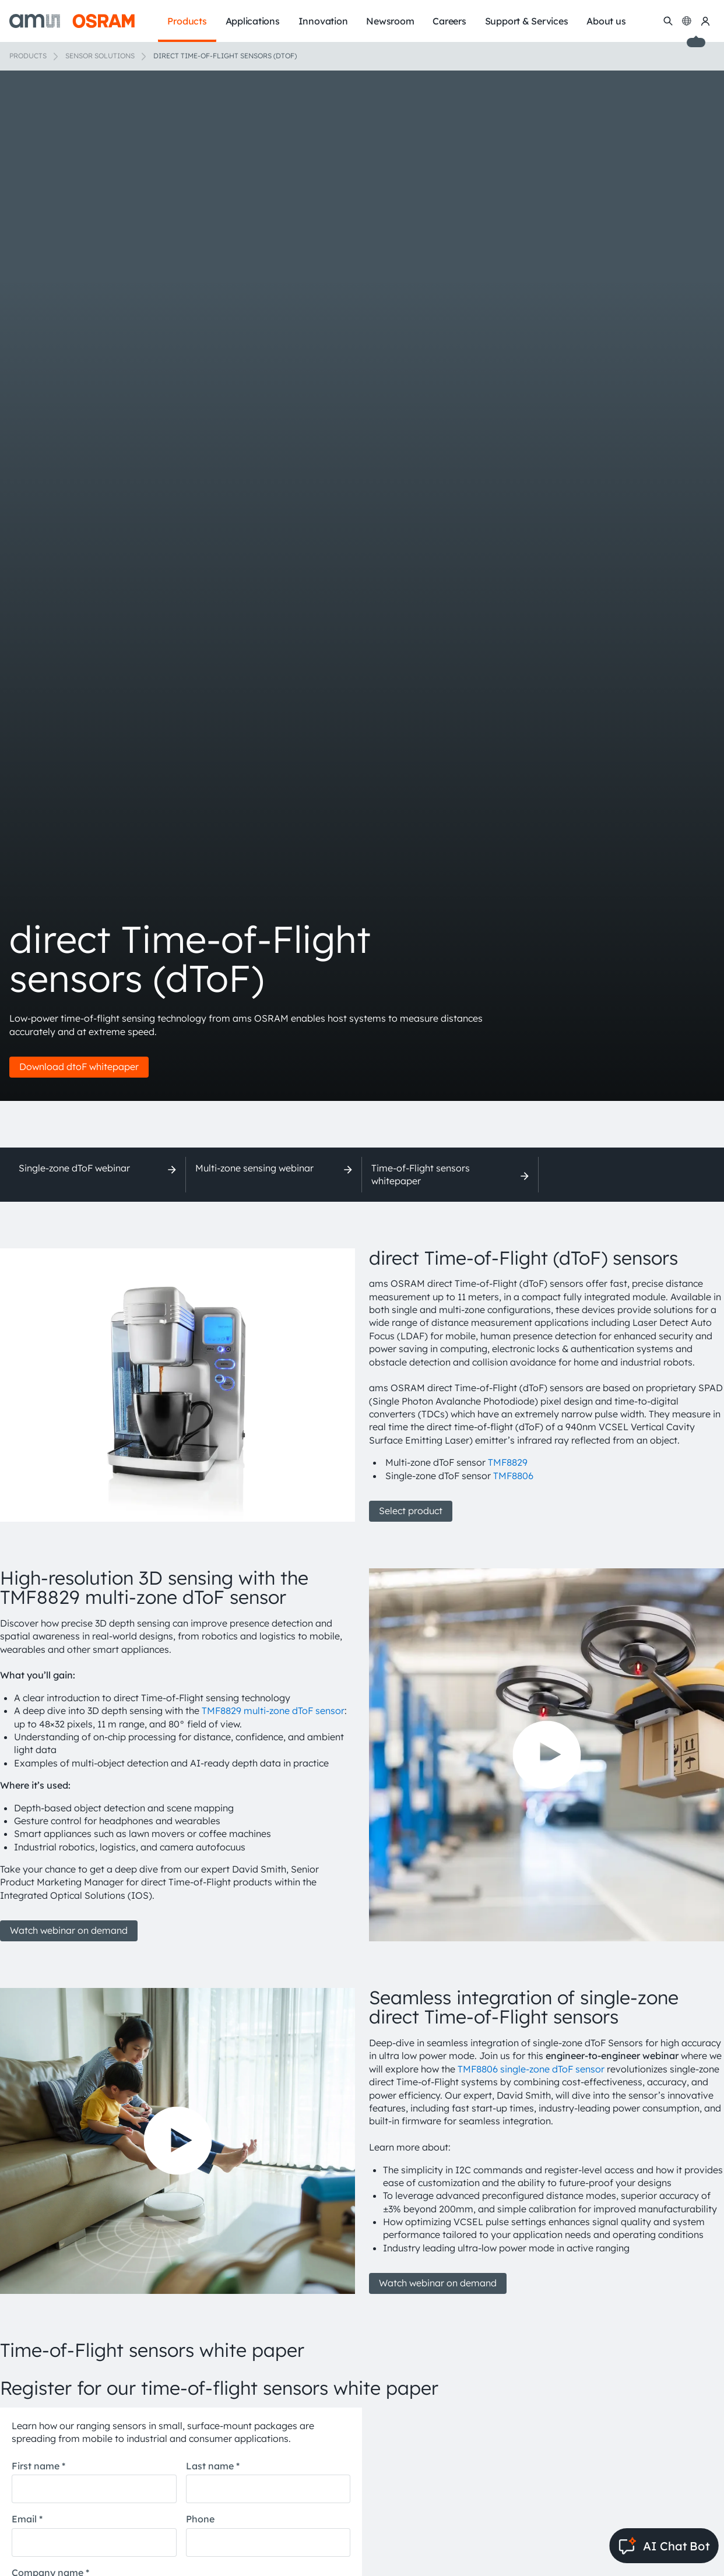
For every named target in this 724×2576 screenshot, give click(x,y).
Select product (410, 1510)
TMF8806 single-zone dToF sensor (531, 2069)
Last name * (213, 2466)
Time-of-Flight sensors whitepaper (420, 1174)
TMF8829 (508, 1462)
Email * (27, 2519)
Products (28, 55)
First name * (38, 2466)
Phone (200, 2519)
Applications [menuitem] (253, 21)
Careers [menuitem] (449, 21)
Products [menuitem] (186, 21)
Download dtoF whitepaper (79, 1066)
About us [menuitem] (605, 21)
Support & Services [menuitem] (526, 21)
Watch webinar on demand (69, 1930)
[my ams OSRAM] (705, 21)
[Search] (668, 21)
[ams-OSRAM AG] (72, 21)
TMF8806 (513, 1475)
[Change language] (686, 21)
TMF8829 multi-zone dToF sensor (273, 1710)
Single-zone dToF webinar (74, 1168)
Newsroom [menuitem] (390, 21)
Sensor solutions (100, 55)
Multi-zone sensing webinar (254, 1168)
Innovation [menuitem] (323, 21)
